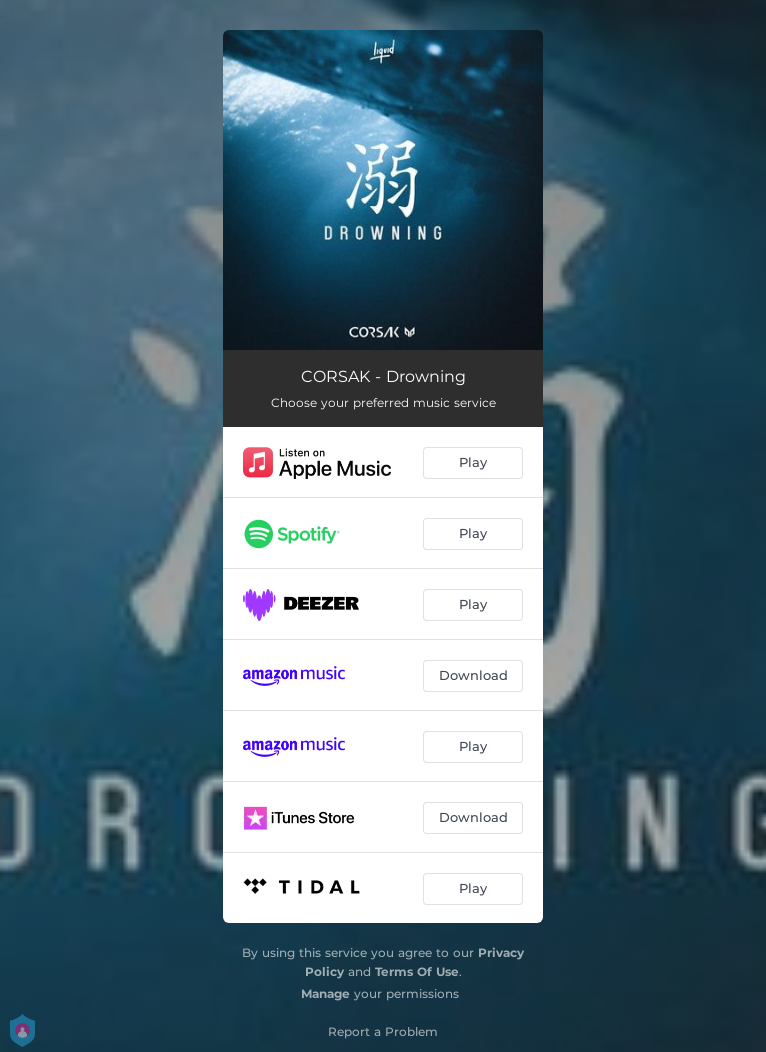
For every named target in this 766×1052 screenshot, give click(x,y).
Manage (325, 993)
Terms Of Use (417, 971)
